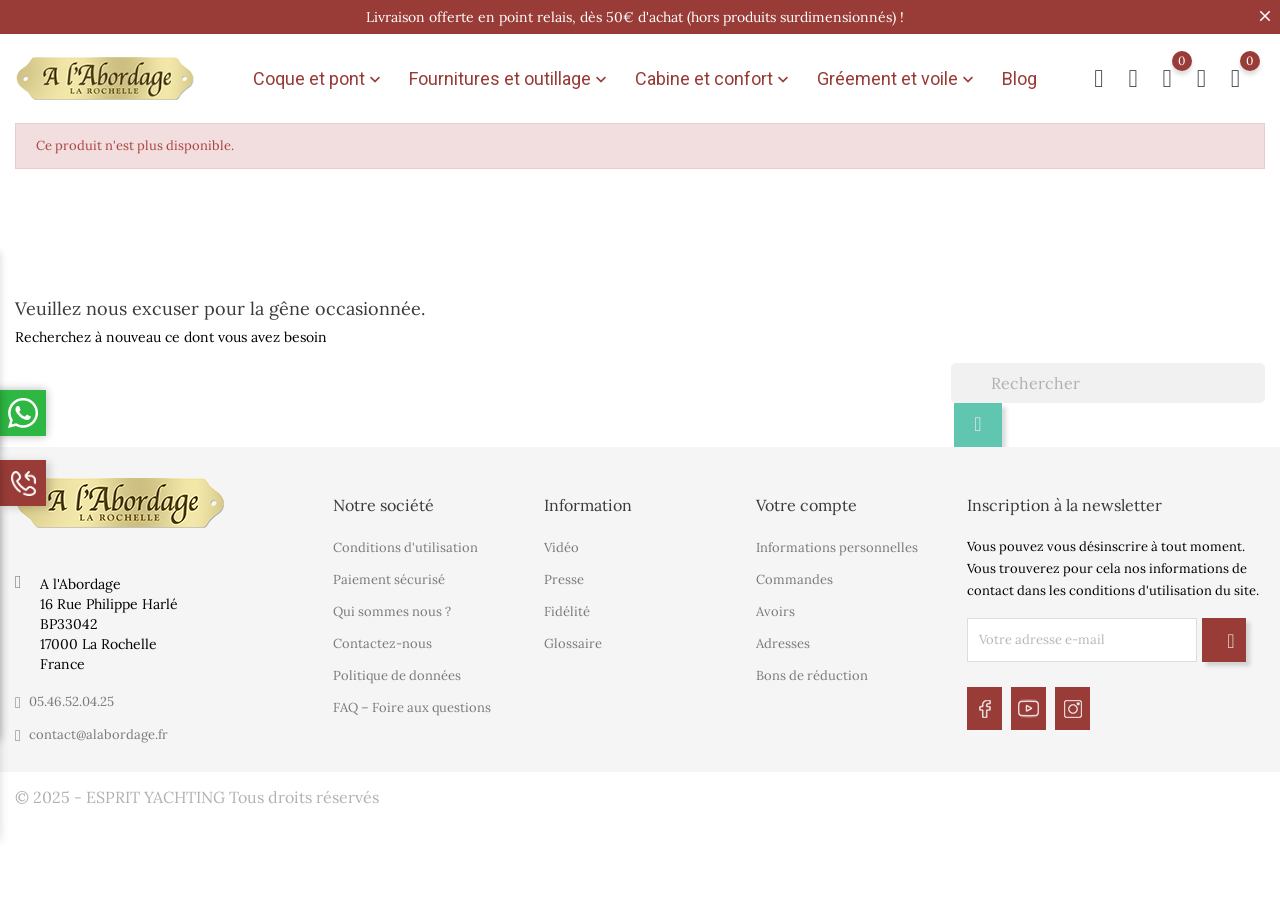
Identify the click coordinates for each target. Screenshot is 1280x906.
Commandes (794, 573)
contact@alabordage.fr (98, 727)
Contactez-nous (382, 637)
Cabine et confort (714, 76)
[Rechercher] (1108, 376)
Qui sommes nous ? (392, 605)
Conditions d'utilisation (405, 541)
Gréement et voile (897, 76)
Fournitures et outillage (510, 76)
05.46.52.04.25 (71, 694)
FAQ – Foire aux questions (412, 701)
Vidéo (561, 541)
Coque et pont (319, 76)
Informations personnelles (837, 541)
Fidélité (567, 605)
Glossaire (573, 637)
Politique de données (397, 669)
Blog (1019, 75)
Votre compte (806, 498)
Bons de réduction (812, 669)
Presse (564, 573)
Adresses (783, 637)
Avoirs (775, 605)
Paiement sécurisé (389, 573)
